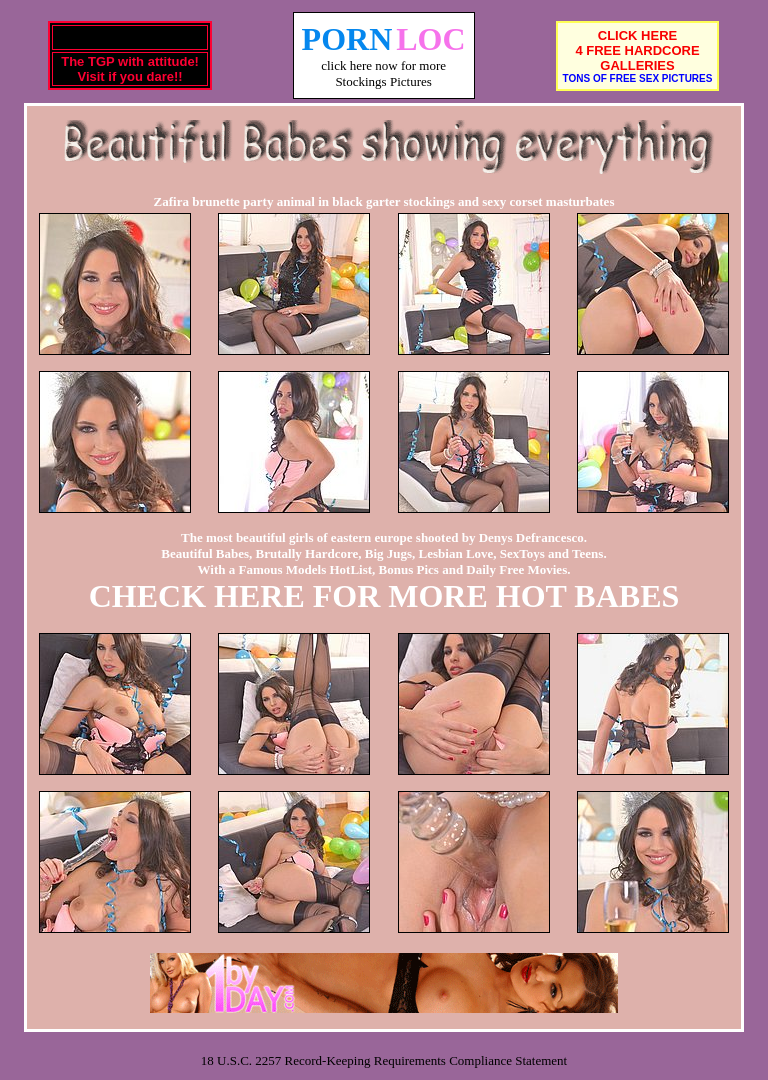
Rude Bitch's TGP (129, 37)
